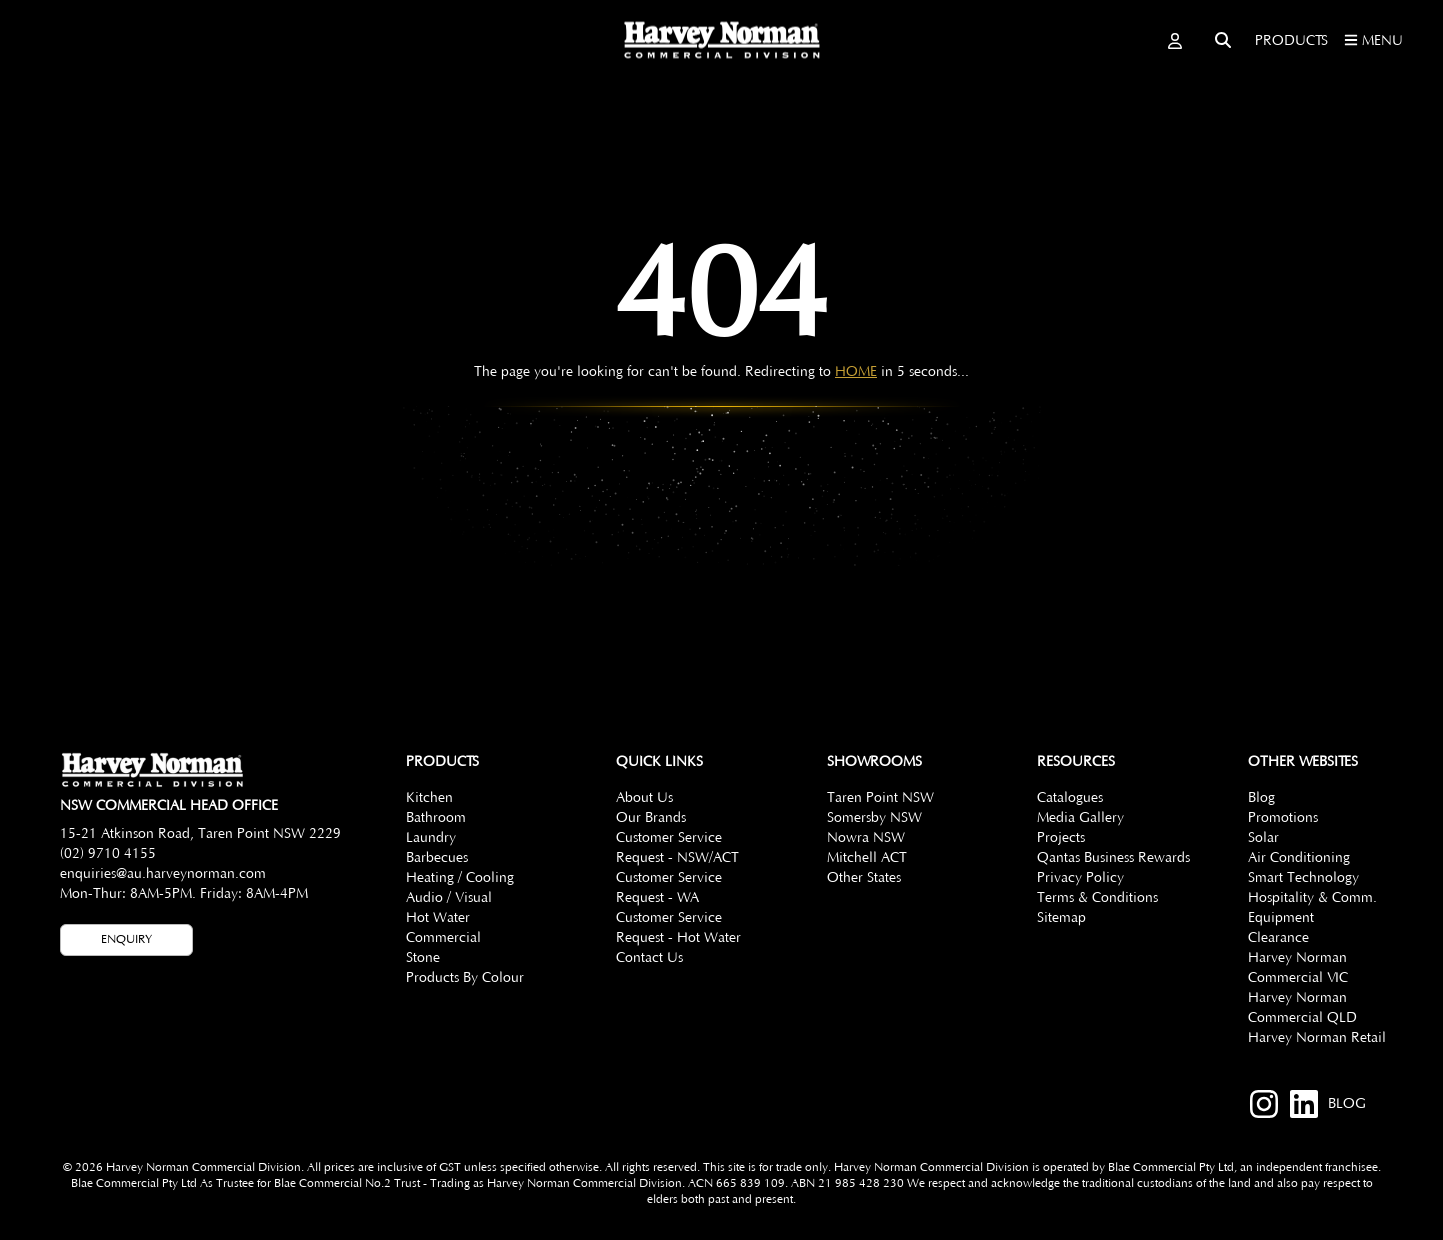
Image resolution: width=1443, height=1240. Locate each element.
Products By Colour (465, 978)
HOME (856, 372)
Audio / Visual (449, 898)
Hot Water (438, 918)
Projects (1061, 838)
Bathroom (436, 818)
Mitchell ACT (867, 858)
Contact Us (649, 958)
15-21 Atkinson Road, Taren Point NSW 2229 (200, 834)
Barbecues (437, 858)
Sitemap (1061, 918)
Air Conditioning (1299, 858)
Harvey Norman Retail (1317, 1038)
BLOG (1347, 1104)
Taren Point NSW (880, 798)
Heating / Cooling (460, 878)
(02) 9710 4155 (108, 854)
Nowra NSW (866, 838)
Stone (423, 958)
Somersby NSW (874, 818)
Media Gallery (1080, 818)
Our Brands (651, 818)
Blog (1261, 798)
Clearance (1278, 938)
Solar (1263, 838)
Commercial (443, 938)
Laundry (431, 838)
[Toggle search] (1223, 40)
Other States (864, 878)
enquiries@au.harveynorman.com (163, 874)
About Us (644, 798)
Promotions (1283, 818)
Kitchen (429, 798)
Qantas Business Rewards (1113, 858)
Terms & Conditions (1097, 898)
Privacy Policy (1080, 878)
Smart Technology (1303, 878)
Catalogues (1070, 798)
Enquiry (126, 939)
